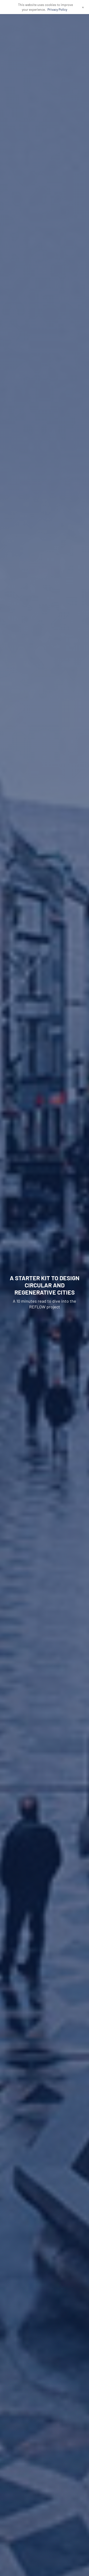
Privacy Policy (57, 9)
